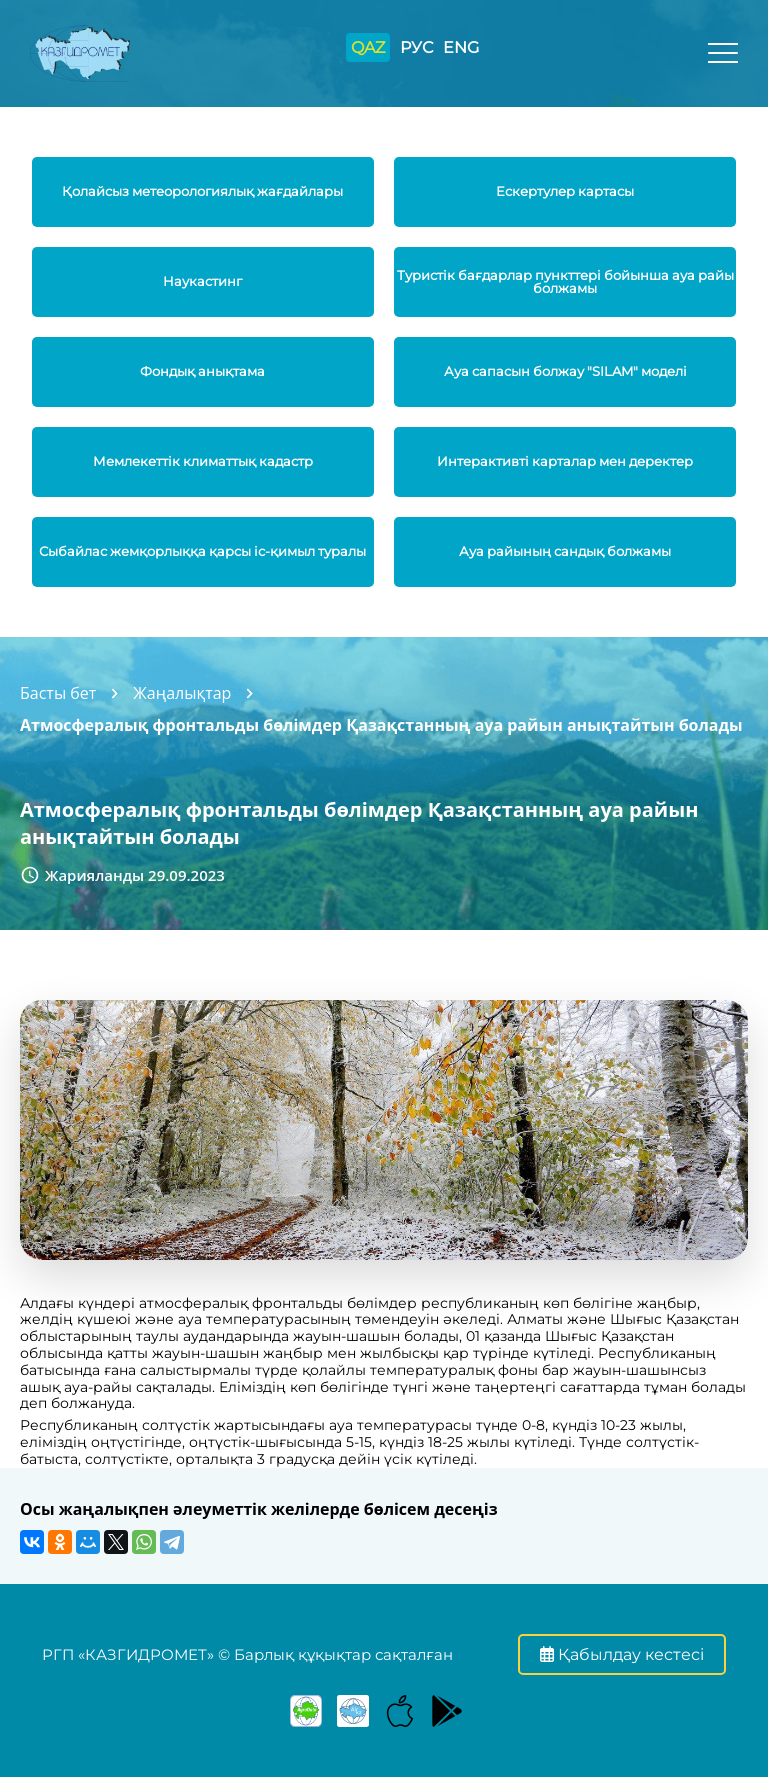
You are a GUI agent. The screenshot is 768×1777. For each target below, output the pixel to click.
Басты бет (58, 693)
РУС (416, 47)
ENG (461, 47)
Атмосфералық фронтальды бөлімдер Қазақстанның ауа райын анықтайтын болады (381, 725)
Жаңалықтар (182, 693)
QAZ (368, 47)
